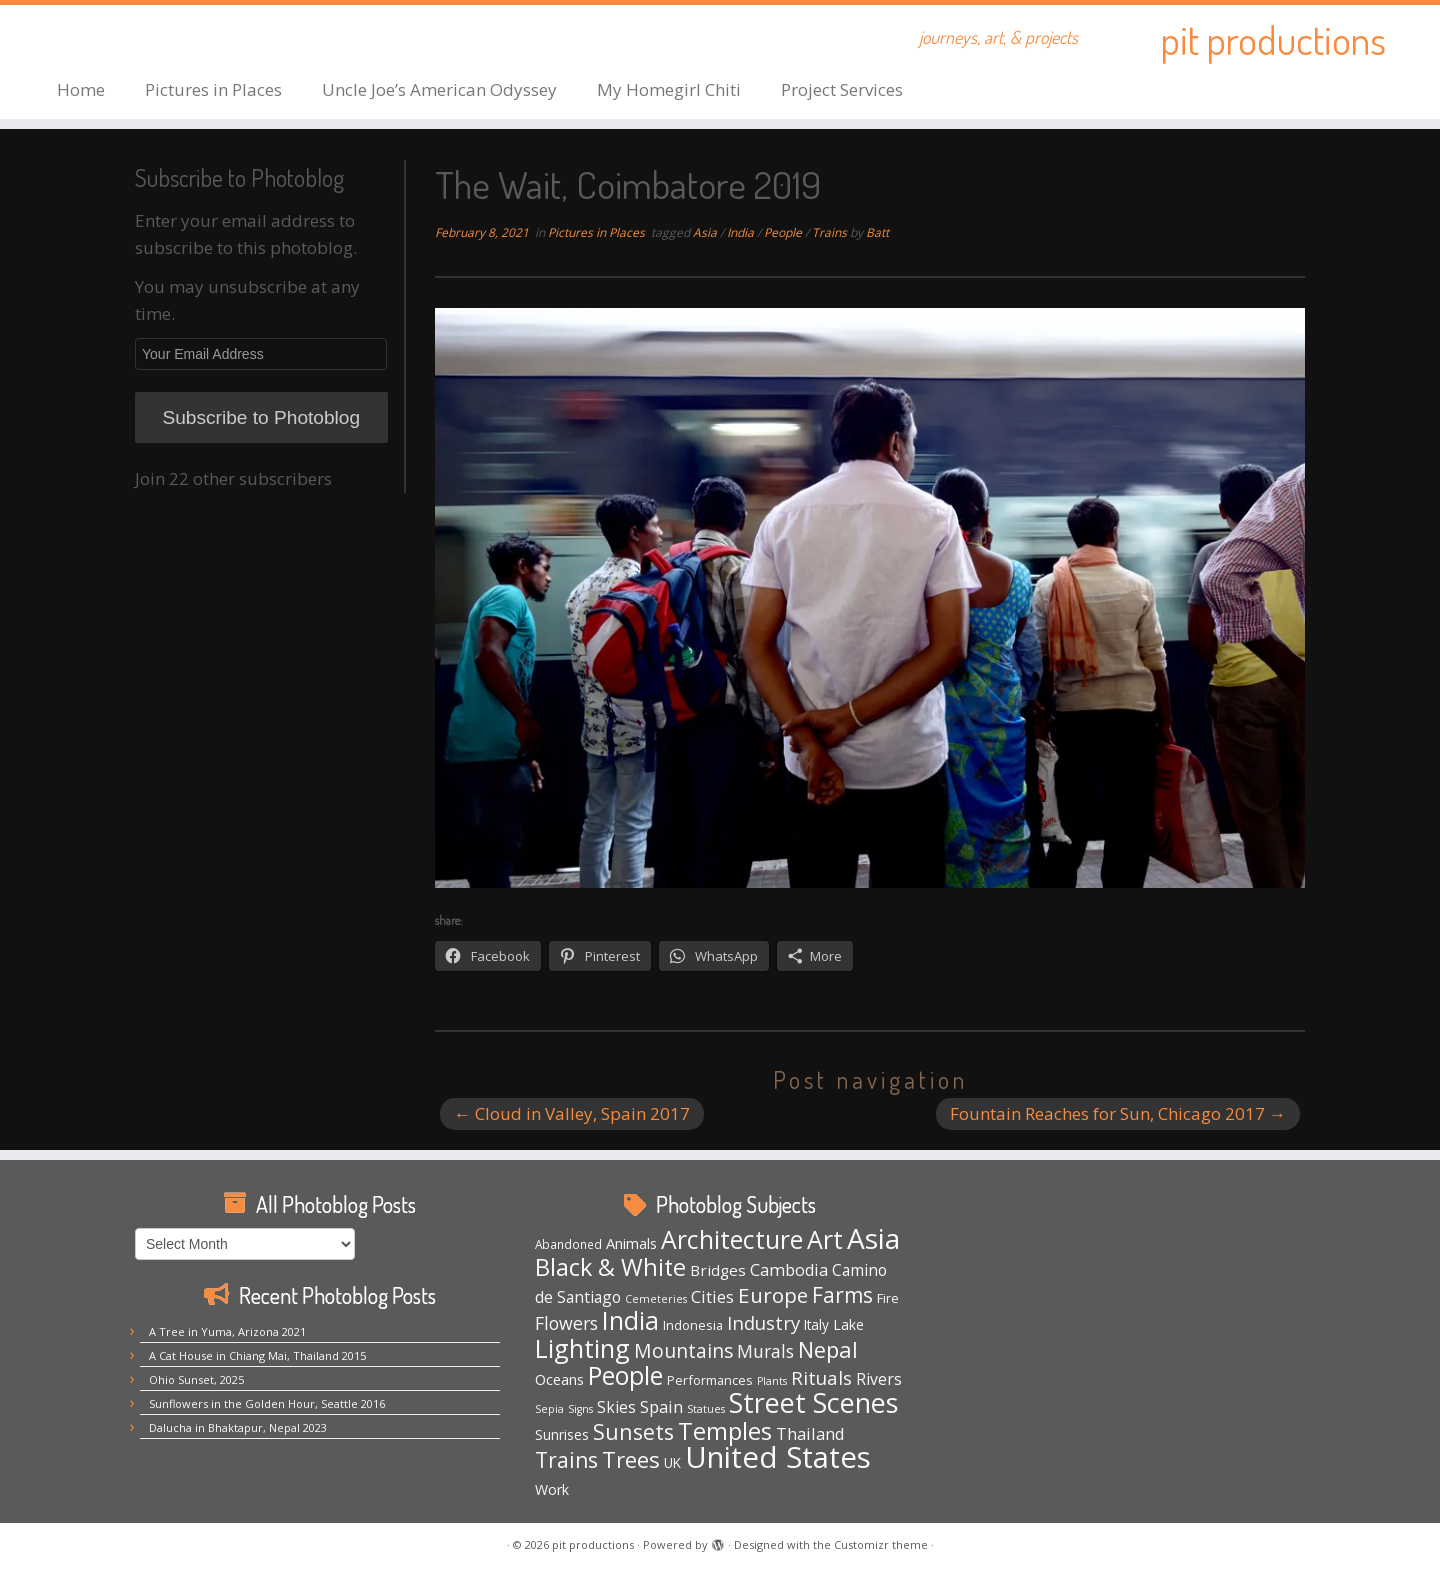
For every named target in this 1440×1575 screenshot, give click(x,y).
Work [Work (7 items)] (552, 1489)
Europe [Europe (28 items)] (773, 1295)
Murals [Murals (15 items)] (765, 1351)
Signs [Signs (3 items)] (580, 1409)
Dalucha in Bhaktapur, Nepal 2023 (238, 1427)
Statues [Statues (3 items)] (706, 1409)
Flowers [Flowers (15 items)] (566, 1323)
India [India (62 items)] (630, 1320)
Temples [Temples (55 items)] (725, 1430)
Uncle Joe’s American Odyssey (439, 89)
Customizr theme (881, 1544)
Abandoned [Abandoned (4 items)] (568, 1244)
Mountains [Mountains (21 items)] (683, 1350)
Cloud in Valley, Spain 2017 (572, 1113)
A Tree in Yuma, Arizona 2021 (227, 1331)
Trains (831, 232)
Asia (706, 232)
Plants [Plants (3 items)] (772, 1381)
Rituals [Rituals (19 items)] (821, 1378)
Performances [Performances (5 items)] (710, 1380)
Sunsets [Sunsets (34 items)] (633, 1431)
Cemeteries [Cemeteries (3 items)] (656, 1299)
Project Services (842, 89)
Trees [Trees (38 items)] (631, 1459)
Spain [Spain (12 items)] (661, 1406)
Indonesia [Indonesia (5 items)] (693, 1325)
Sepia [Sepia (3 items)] (549, 1409)
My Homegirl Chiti (669, 89)
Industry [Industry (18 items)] (763, 1322)
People (784, 232)
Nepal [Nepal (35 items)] (828, 1349)
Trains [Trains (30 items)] (566, 1460)
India (742, 232)
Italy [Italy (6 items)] (816, 1324)
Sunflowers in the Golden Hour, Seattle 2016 (267, 1403)
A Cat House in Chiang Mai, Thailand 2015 (257, 1355)
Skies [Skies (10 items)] (616, 1407)
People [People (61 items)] (625, 1375)
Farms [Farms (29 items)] (842, 1295)
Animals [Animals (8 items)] (631, 1243)
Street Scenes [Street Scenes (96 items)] (813, 1402)
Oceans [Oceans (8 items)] (559, 1379)
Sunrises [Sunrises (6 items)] (562, 1434)
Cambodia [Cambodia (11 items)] (789, 1270)
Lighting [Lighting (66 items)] (582, 1348)
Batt (877, 232)
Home (81, 89)
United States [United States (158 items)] (778, 1457)
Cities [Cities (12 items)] (712, 1296)
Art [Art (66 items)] (825, 1239)
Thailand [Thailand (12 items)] (810, 1433)
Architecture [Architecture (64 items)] (732, 1239)
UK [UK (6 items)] (672, 1462)
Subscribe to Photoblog (261, 417)
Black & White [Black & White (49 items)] (610, 1267)
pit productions (1273, 40)
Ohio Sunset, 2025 (196, 1379)
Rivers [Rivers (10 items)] (879, 1379)
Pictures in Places (213, 89)
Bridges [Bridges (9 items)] (718, 1270)
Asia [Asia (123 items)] (873, 1238)
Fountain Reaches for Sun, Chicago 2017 (1118, 1113)
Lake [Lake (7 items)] (848, 1324)
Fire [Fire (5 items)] (888, 1298)
